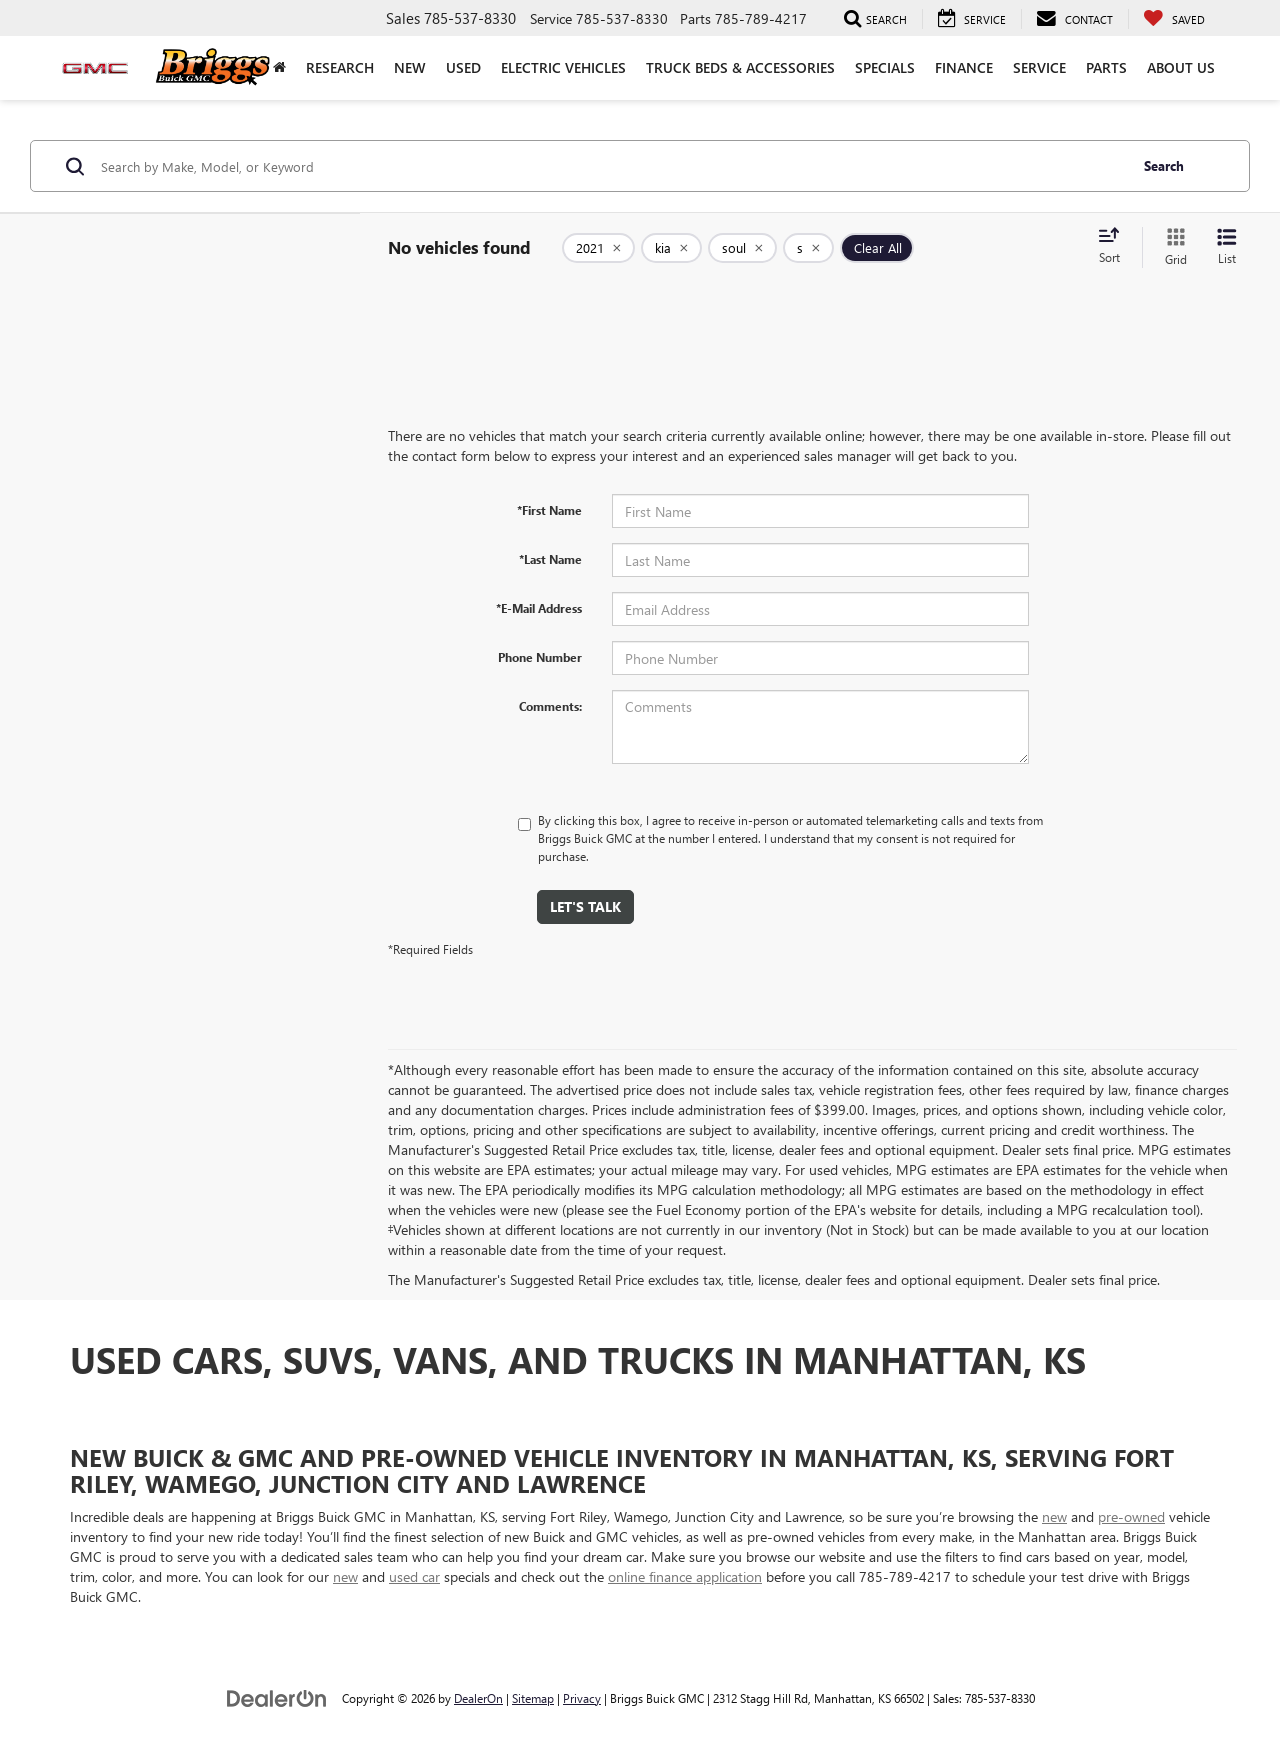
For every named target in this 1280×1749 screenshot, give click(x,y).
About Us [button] (1181, 67)
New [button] (410, 67)
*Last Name (550, 559)
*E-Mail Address (539, 608)
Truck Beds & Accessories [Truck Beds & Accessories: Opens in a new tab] (740, 67)
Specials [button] (885, 67)
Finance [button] (964, 67)
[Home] (279, 68)
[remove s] (808, 248)
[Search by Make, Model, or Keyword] (611, 166)
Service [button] (1039, 67)
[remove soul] (742, 248)
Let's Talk (585, 906)
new (1054, 1516)
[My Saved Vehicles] (1174, 19)
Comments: (550, 706)
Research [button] (340, 67)
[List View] (1227, 247)
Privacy (582, 1698)
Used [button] (463, 67)
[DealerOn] (277, 1697)
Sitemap (533, 1698)
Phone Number (540, 657)
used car (414, 1576)
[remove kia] (671, 248)
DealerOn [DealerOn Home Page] (478, 1698)
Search (1164, 165)
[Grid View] (1172, 247)
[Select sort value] (1115, 247)
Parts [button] (1106, 67)
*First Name (549, 510)
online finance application (685, 1576)
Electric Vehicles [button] (563, 67)
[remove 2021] (598, 248)
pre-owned (1131, 1516)
